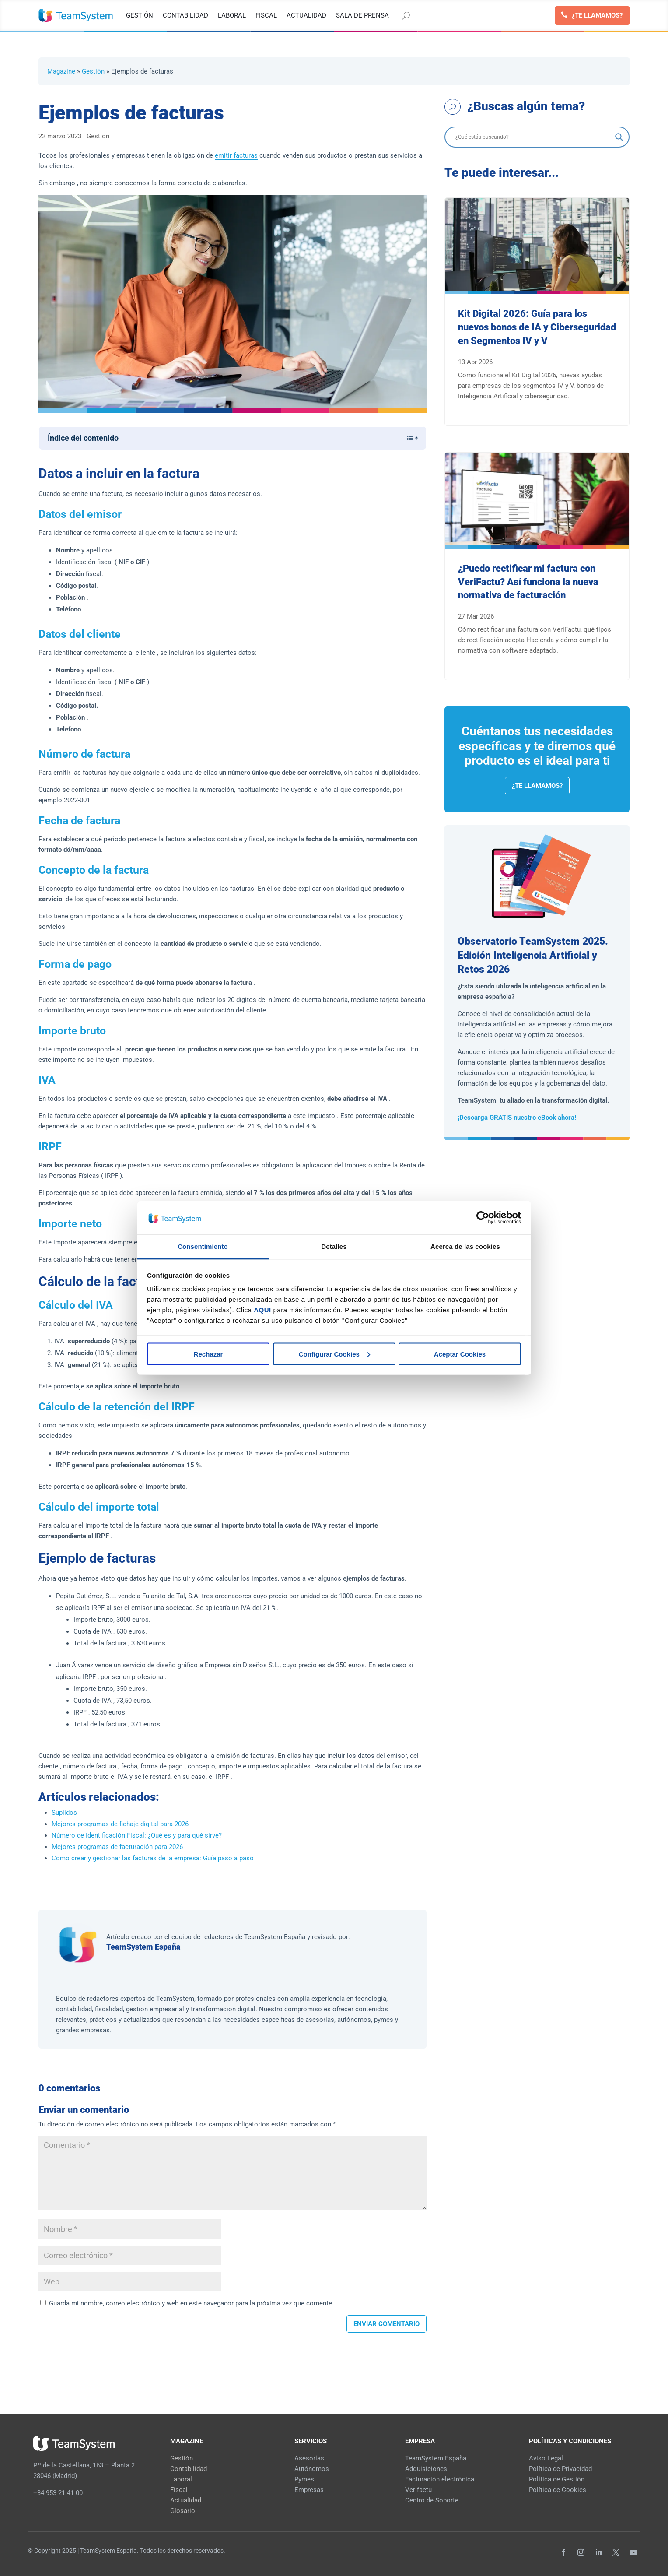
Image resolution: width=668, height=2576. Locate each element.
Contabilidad (188, 2469)
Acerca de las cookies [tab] (465, 1246)
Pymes (304, 2479)
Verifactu (418, 2490)
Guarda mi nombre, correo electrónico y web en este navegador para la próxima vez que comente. (191, 2303)
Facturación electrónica (439, 2479)
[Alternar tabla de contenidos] (407, 438)
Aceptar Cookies (460, 1353)
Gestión (93, 71)
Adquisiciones (426, 2469)
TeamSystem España (143, 1946)
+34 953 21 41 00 (58, 2493)
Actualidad (185, 2500)
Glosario (182, 2511)
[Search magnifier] (619, 137)
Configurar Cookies (334, 1353)
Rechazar (208, 1353)
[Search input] (533, 137)
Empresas (309, 2490)
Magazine (61, 71)
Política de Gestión (556, 2479)
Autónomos (311, 2469)
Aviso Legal (546, 2458)
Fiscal (179, 2490)
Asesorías (309, 2458)
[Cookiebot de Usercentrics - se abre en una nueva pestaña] (482, 1217)
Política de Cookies (557, 2490)
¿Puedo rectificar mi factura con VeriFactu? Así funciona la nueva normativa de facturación (528, 582)
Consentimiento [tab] (203, 1246)
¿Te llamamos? (597, 15)
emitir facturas (236, 155)
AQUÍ (262, 1310)
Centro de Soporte (431, 2500)
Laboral (181, 2479)
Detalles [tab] (333, 1246)
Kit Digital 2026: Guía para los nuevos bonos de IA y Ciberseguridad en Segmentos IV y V (537, 327)
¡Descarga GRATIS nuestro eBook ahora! (517, 1117)
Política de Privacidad (560, 2469)
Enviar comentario (386, 2324)
